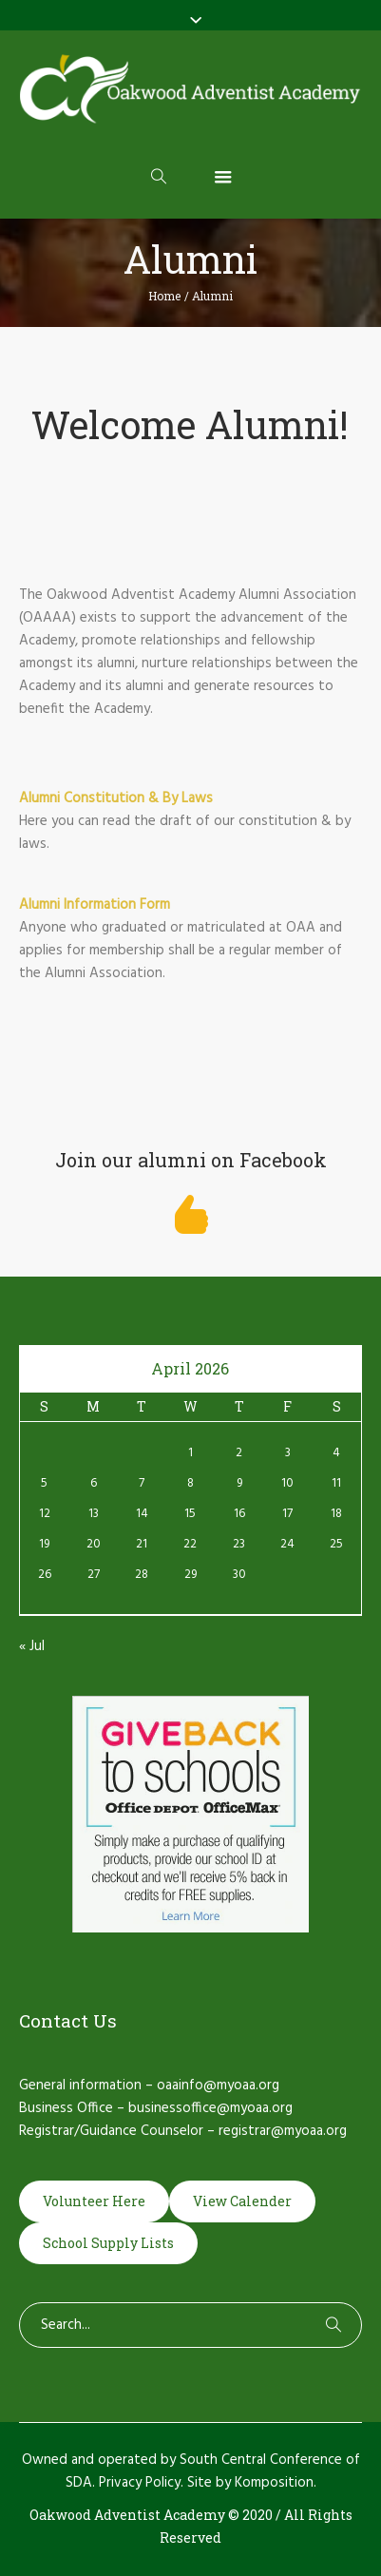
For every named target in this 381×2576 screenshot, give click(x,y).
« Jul (32, 1646)
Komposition (274, 2482)
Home (164, 295)
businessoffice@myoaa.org (210, 2108)
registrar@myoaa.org (283, 2131)
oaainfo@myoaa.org (218, 2085)
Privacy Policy (140, 2482)
